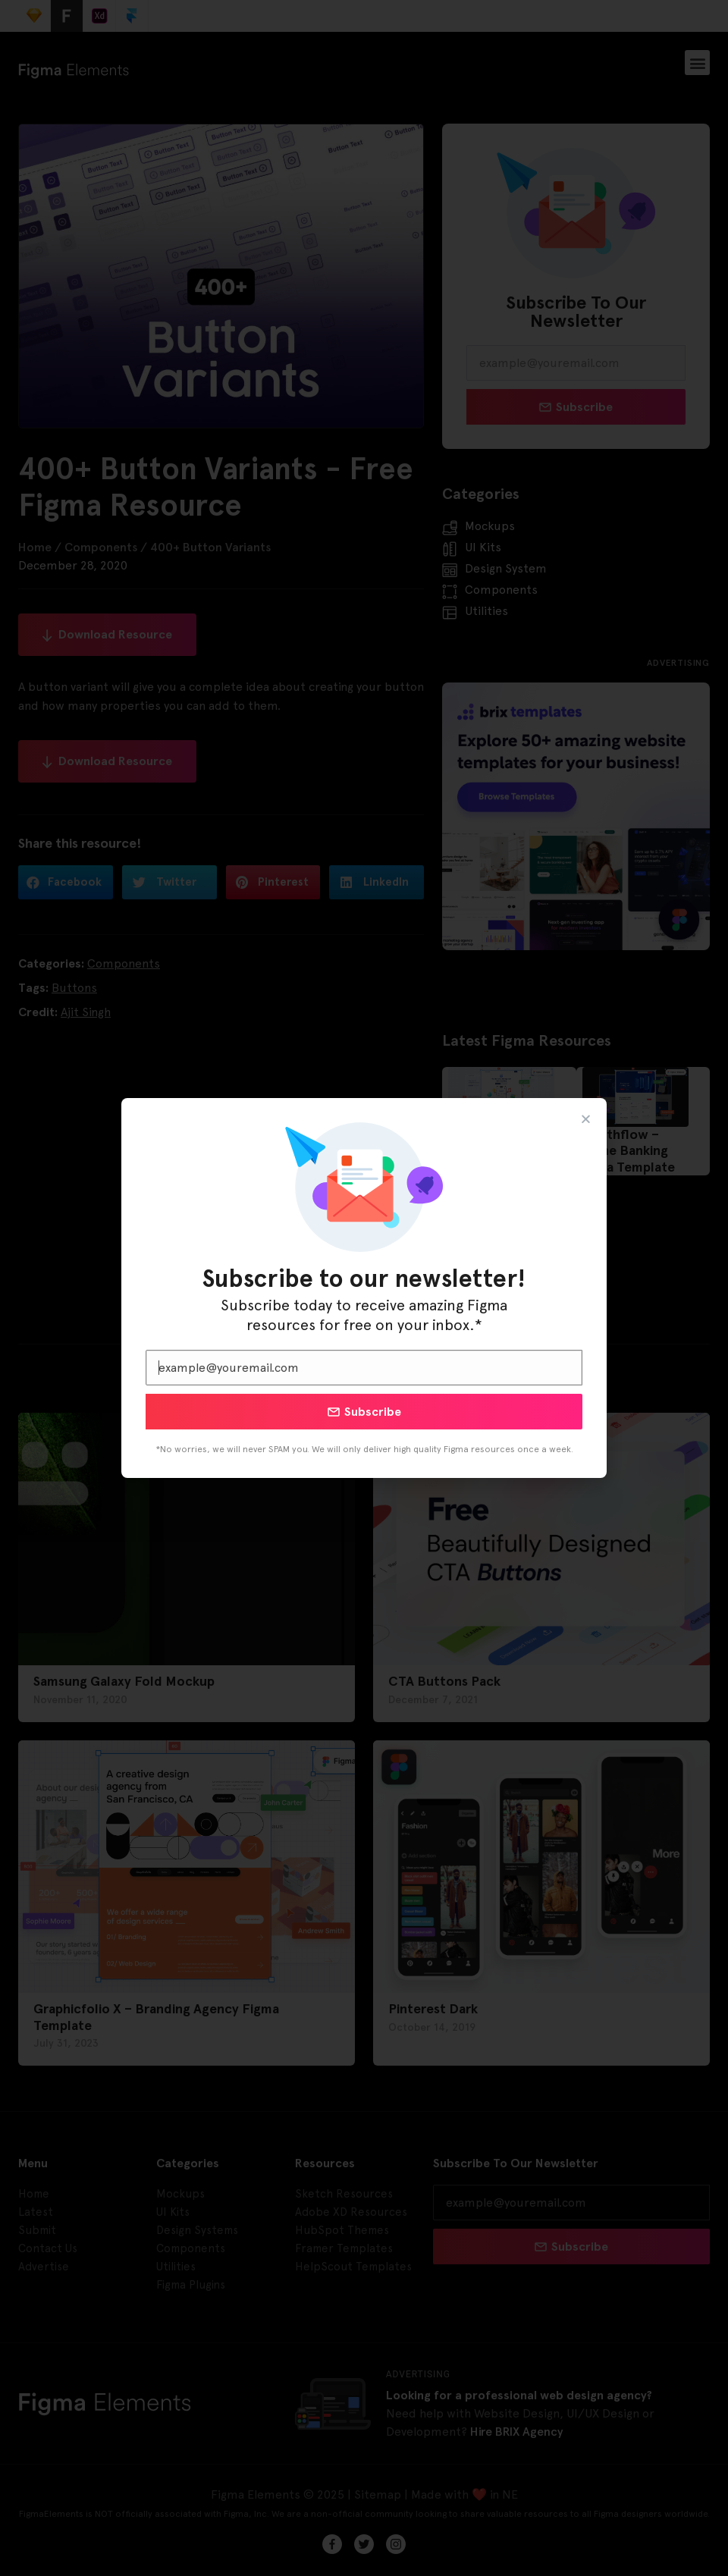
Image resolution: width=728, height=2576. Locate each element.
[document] (364, 1288)
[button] (586, 1119)
